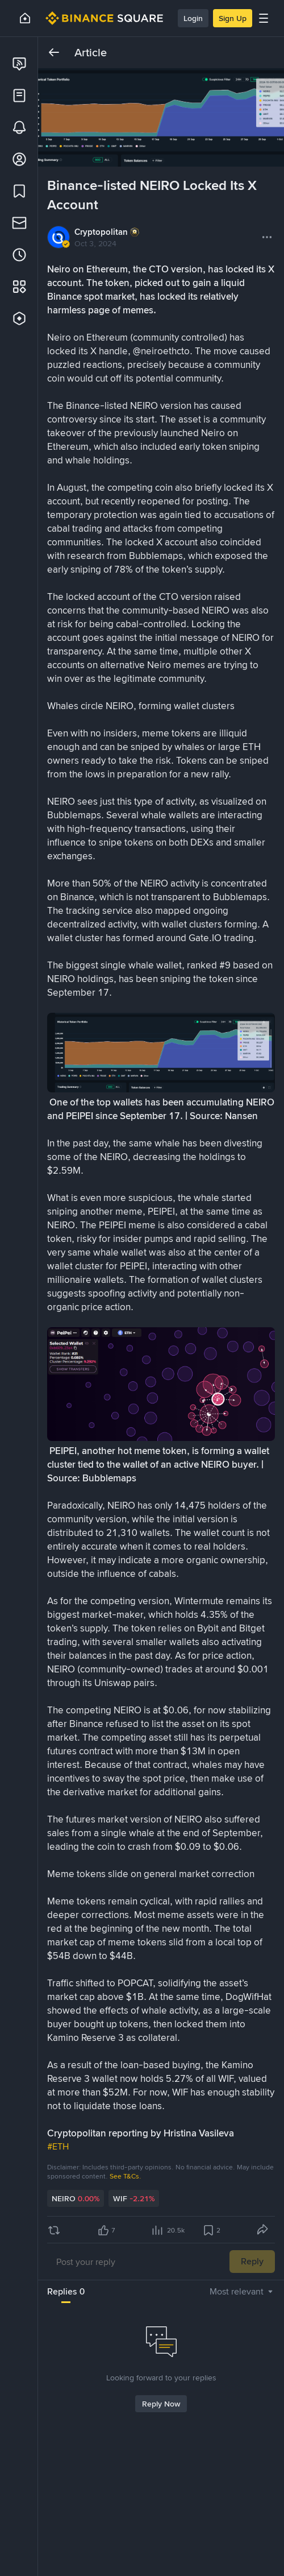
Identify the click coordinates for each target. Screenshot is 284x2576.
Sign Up (233, 18)
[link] (19, 63)
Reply (252, 2261)
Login (193, 18)
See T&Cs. (125, 2176)
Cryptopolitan (101, 232)
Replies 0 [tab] (66, 2291)
